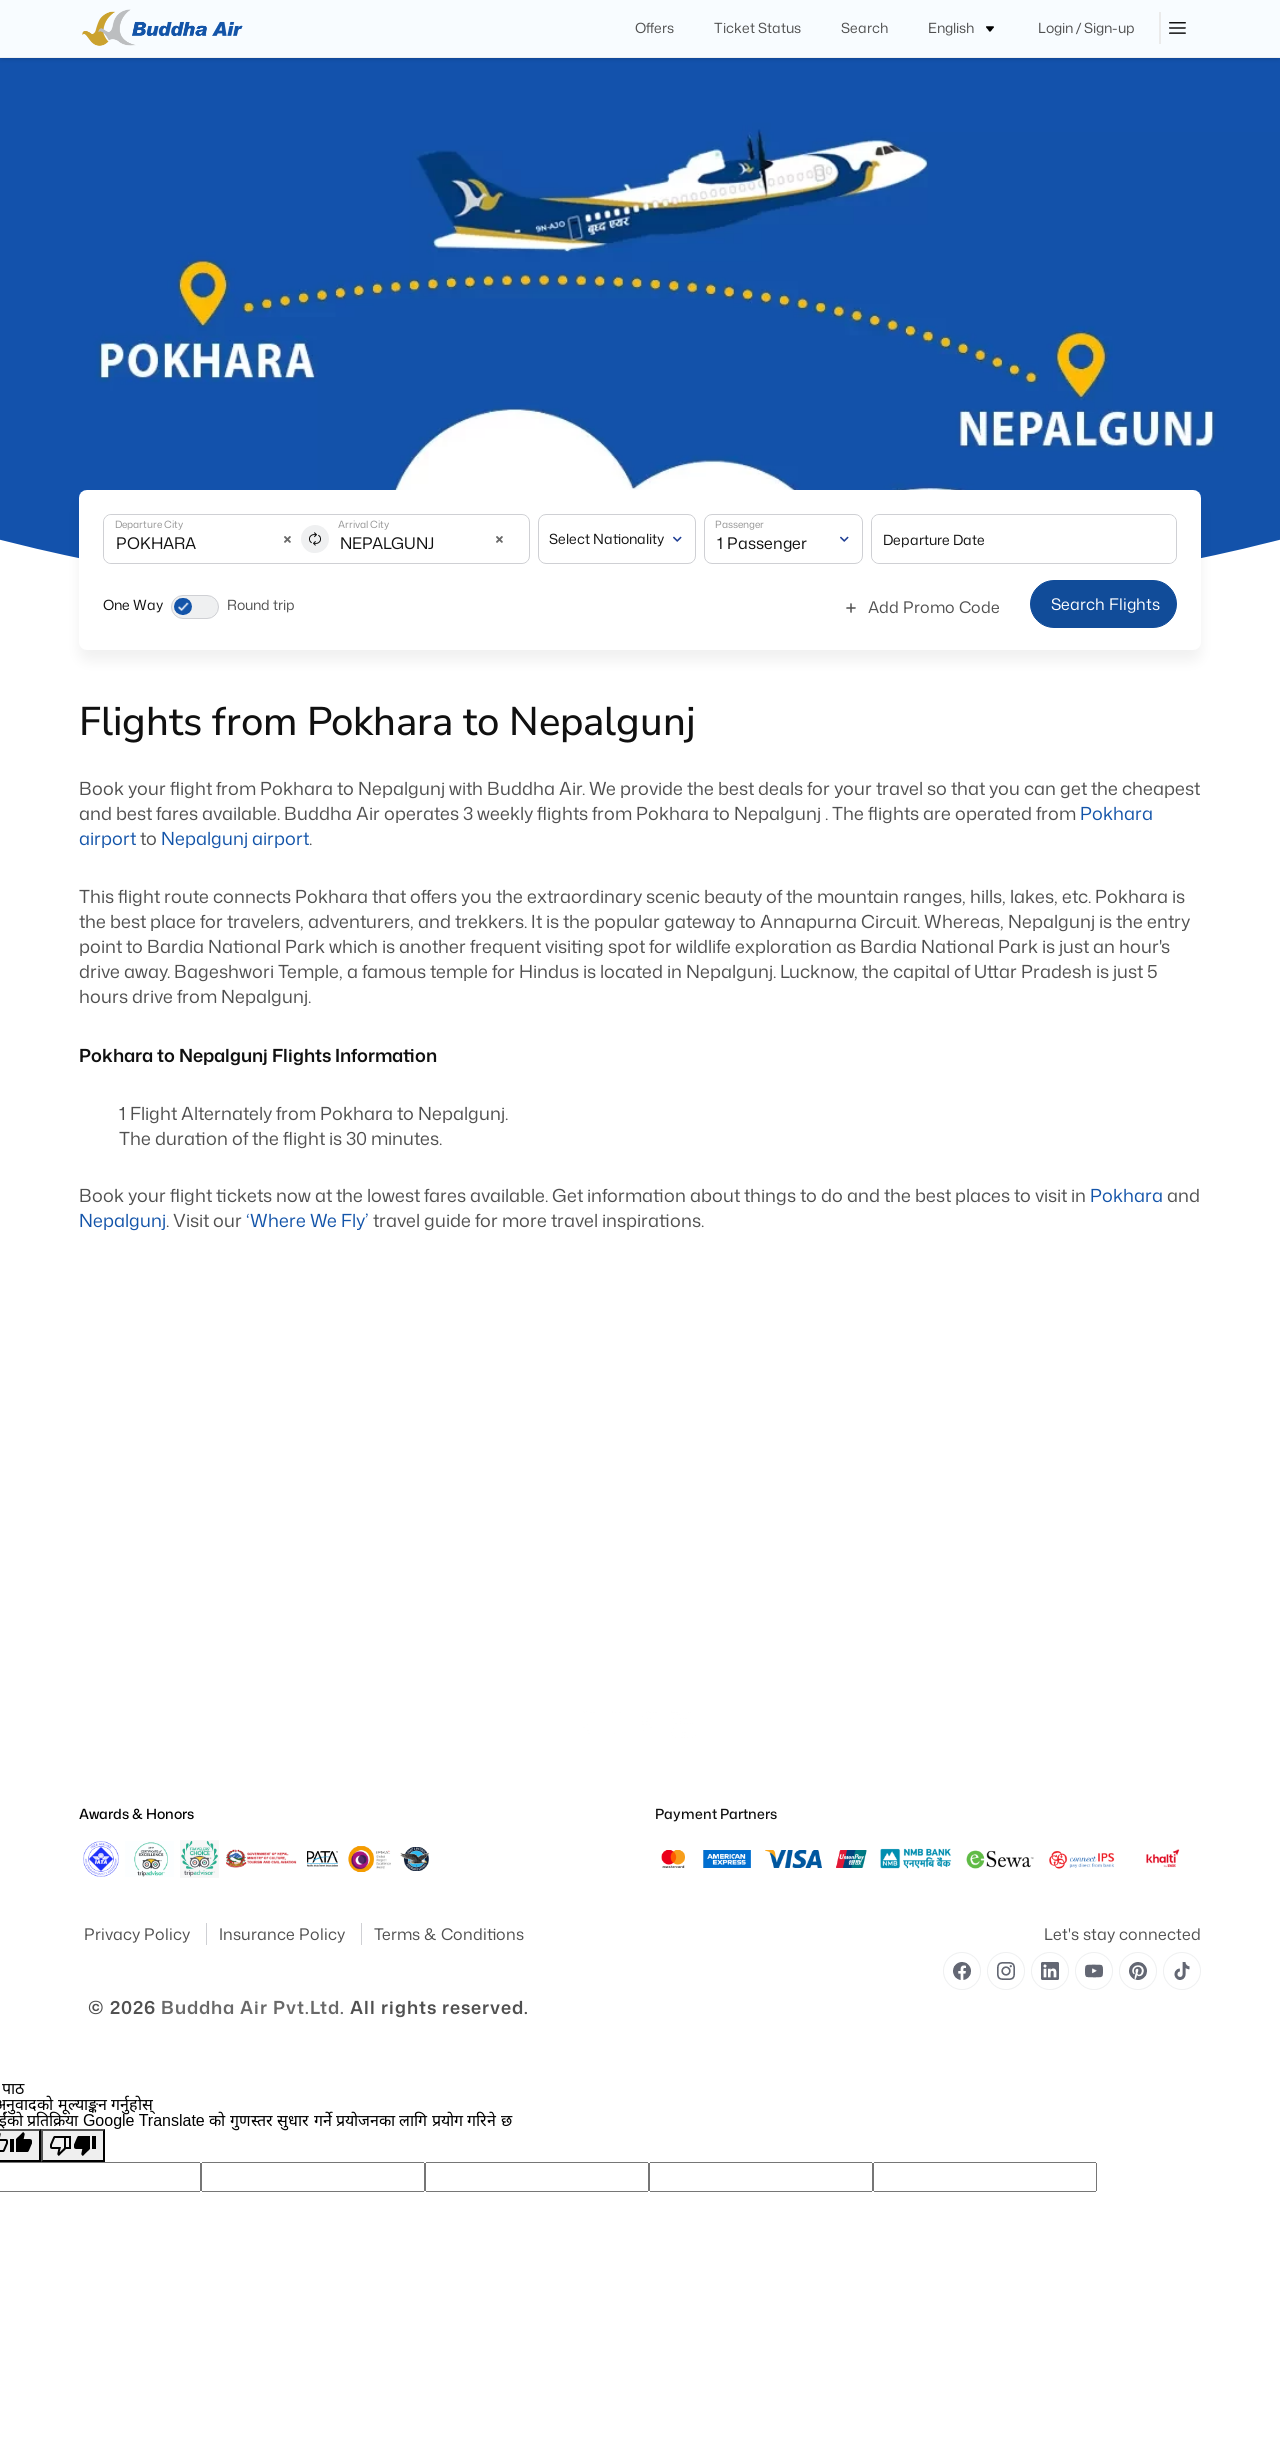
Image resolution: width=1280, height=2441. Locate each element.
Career (385, 1768)
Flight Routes (403, 1740)
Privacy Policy (139, 1934)
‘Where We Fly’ (307, 1220)
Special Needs (694, 1516)
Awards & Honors (136, 1813)
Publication (110, 1656)
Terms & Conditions (449, 1934)
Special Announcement (143, 1712)
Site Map (103, 1600)
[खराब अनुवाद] (73, 2145)
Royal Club (397, 1544)
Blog (379, 1684)
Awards (99, 1572)
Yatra (93, 1544)
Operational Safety (130, 1740)
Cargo (384, 1600)
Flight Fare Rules (412, 1516)
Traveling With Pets (707, 1544)
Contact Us (398, 1628)
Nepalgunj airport (235, 838)
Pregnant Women (703, 1600)
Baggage (391, 1572)
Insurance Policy (284, 1934)
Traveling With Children (718, 1656)
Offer (380, 1712)
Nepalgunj (122, 1220)
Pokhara (1126, 1195)
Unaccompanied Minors (722, 1628)
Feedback (106, 1628)
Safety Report (116, 1768)
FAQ (379, 1656)
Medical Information (711, 1572)
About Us (104, 1516)
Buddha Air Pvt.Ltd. (253, 2007)
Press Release (116, 1684)
